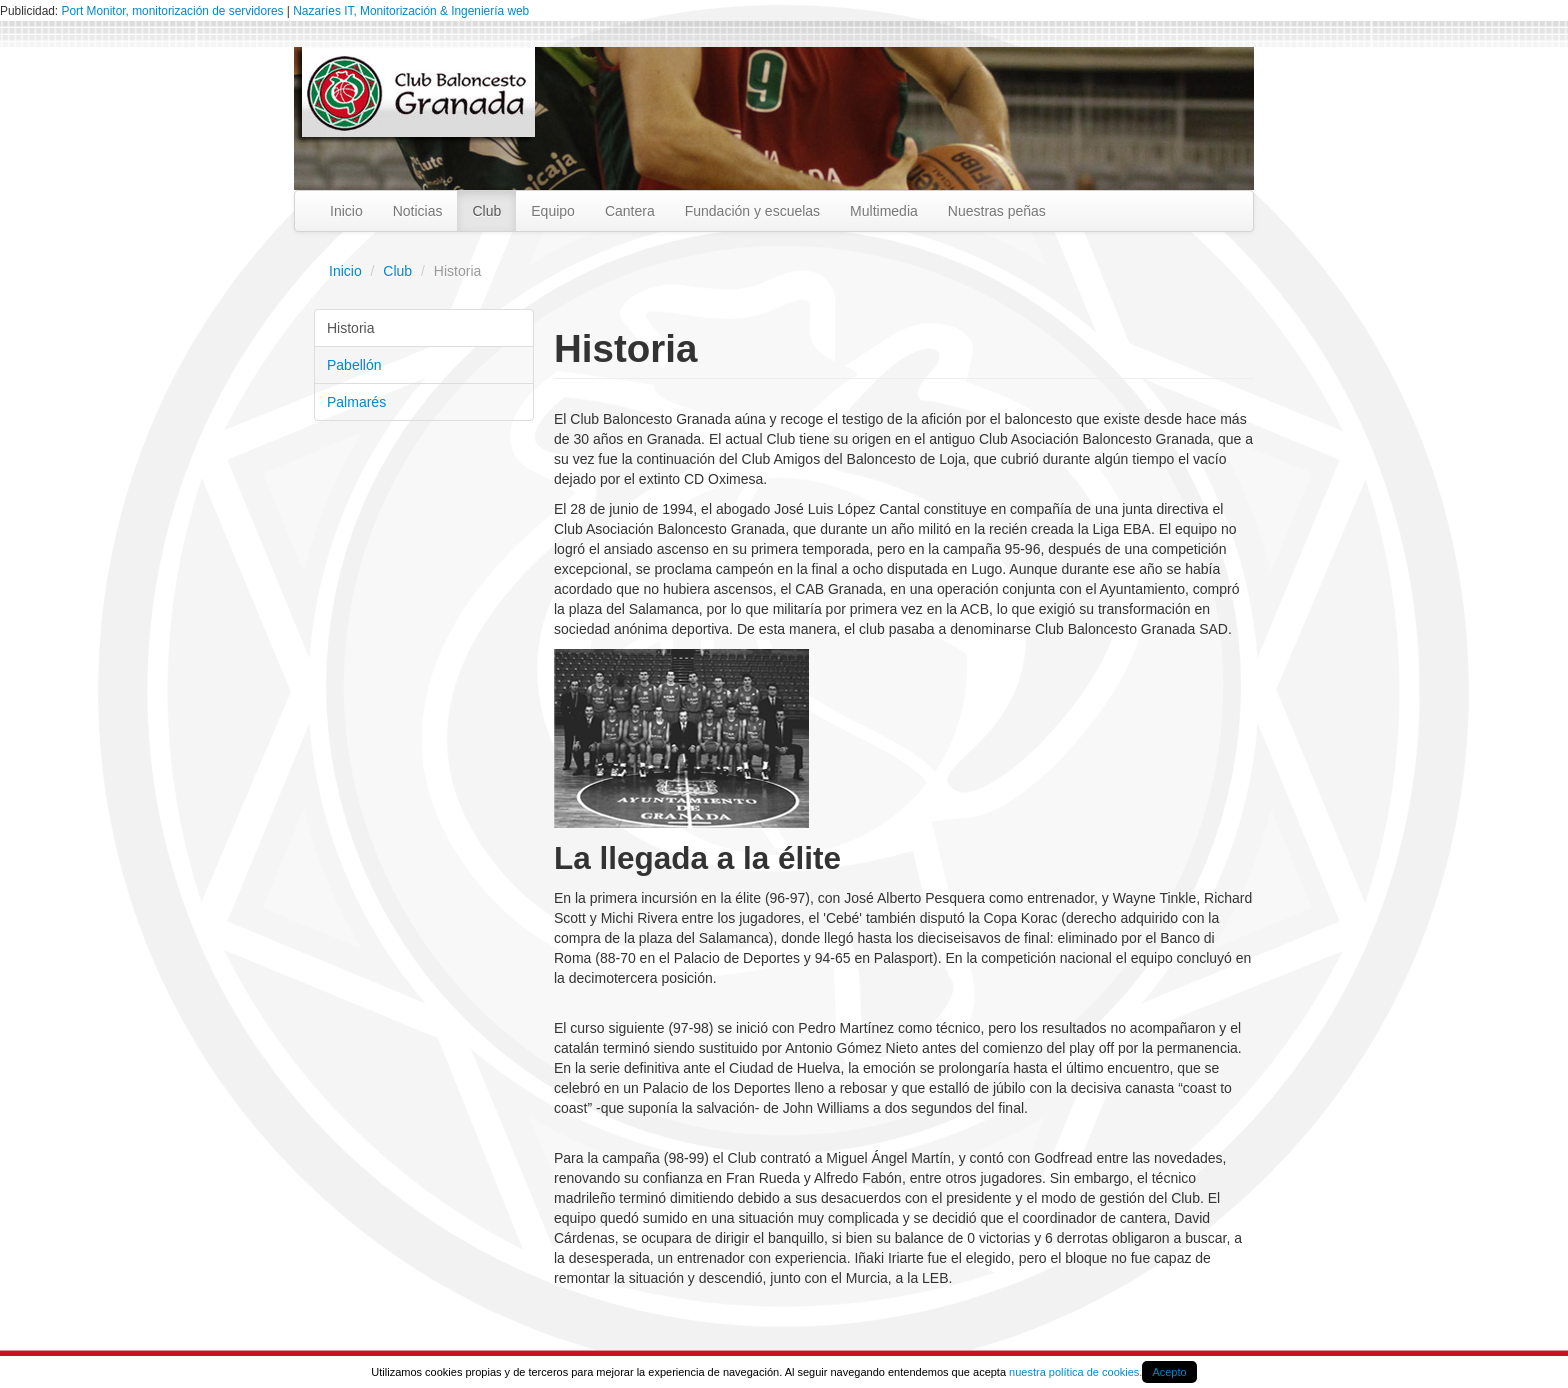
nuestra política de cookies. (1075, 1372)
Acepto (1169, 1372)
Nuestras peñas (997, 211)
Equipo (553, 211)
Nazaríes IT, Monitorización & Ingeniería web (411, 11)
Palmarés (356, 402)
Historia (350, 328)
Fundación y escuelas (752, 211)
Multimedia (884, 211)
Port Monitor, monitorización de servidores (172, 11)
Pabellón (354, 365)
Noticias (418, 211)
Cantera (630, 211)
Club (486, 211)
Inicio (346, 211)
